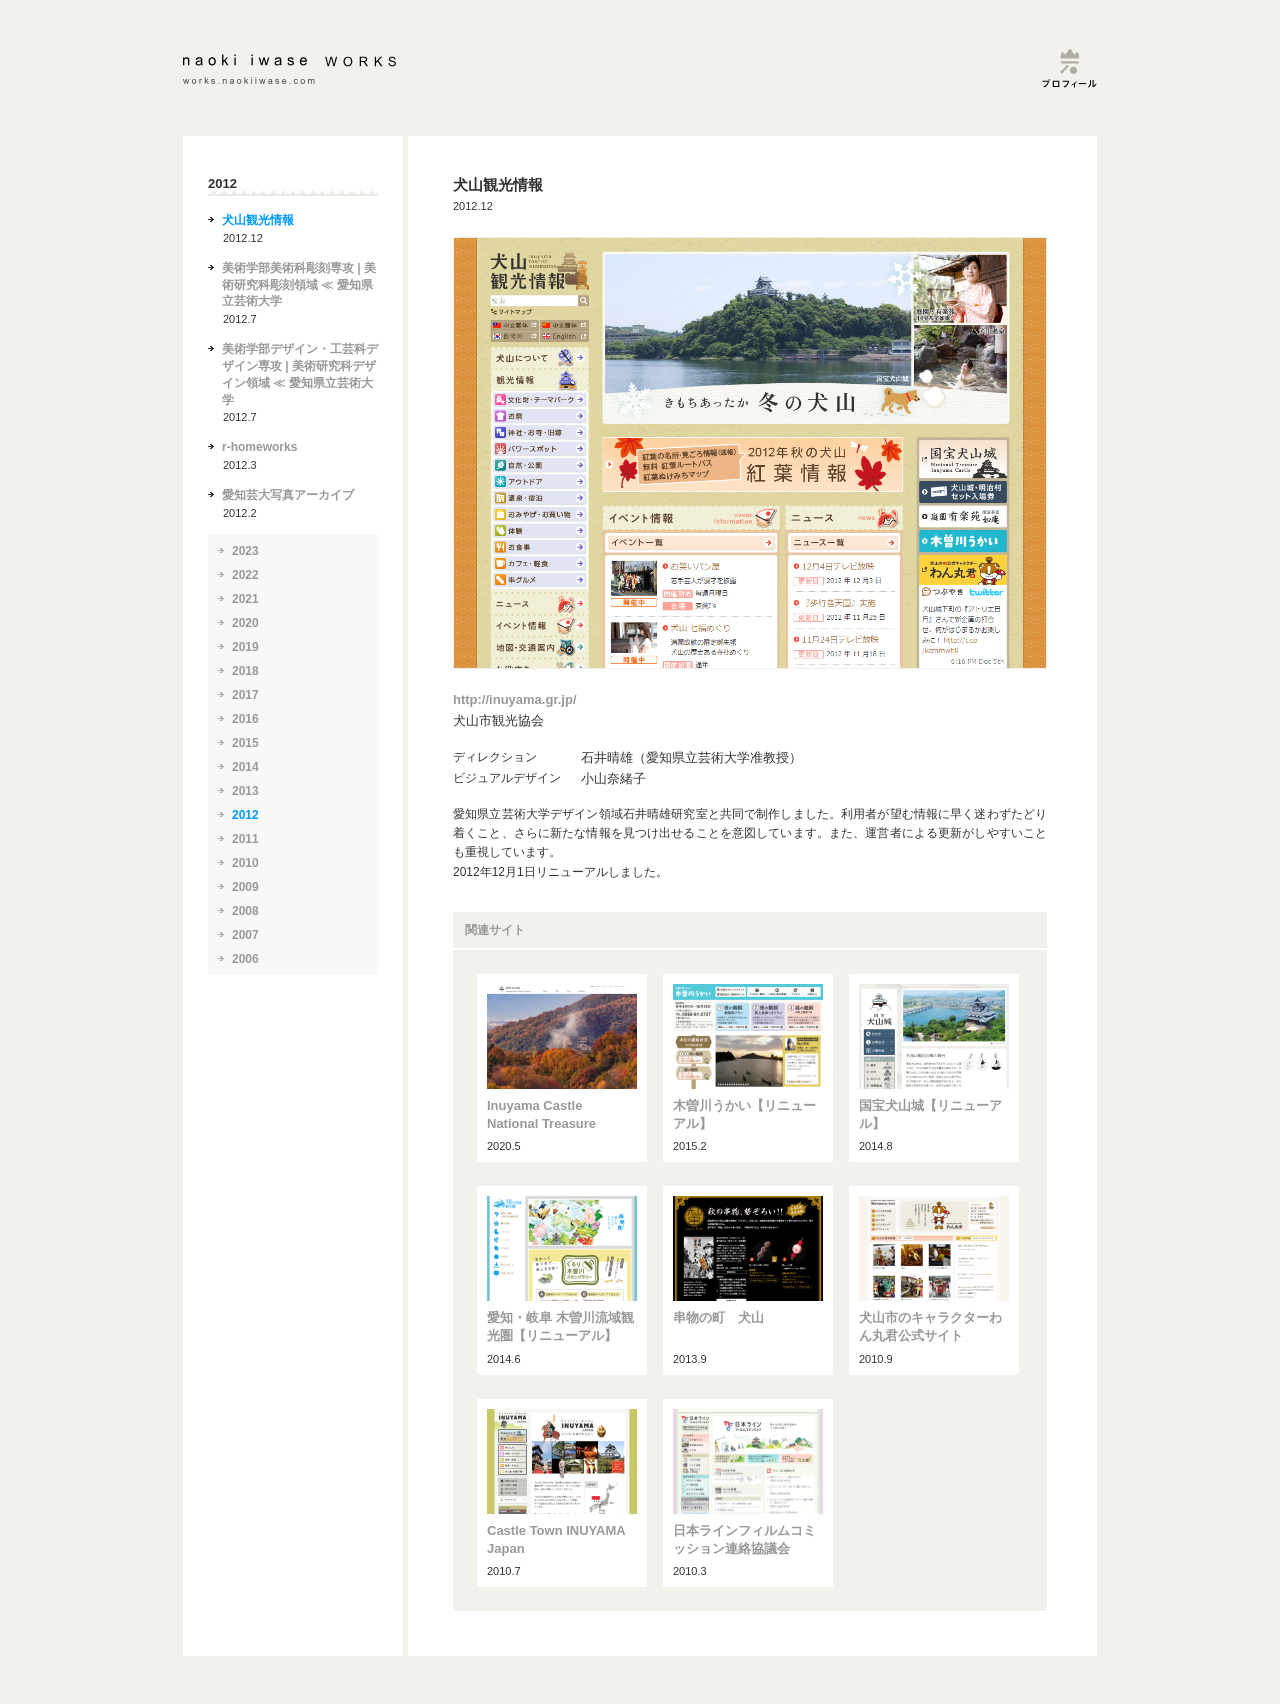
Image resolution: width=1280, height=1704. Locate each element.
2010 (245, 863)
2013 (245, 791)
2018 (245, 671)
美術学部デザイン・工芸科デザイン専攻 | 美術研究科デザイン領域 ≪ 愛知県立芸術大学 (300, 374)
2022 (245, 575)
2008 (245, 911)
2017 (245, 695)
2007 (245, 935)
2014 (245, 767)
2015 (245, 743)
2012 (245, 815)
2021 (245, 599)
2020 (245, 623)
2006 (245, 959)
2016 (245, 719)
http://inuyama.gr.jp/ (515, 699)
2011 (245, 839)
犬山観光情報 (258, 220)
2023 (245, 551)
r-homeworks (259, 447)
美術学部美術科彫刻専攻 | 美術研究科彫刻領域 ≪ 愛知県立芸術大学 (299, 285)
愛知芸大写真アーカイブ (288, 495)
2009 (245, 887)
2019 (245, 647)
